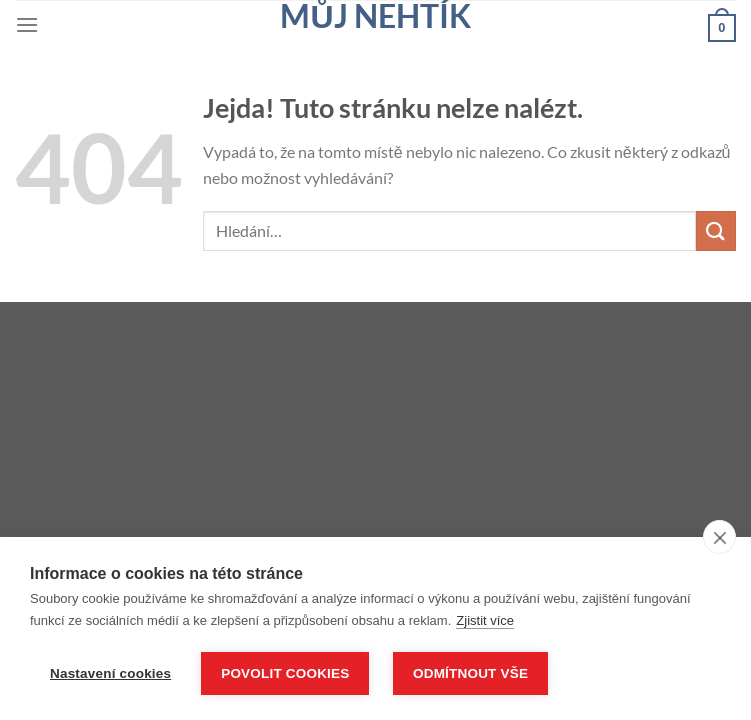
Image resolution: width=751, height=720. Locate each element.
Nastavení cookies (110, 673)
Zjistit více (485, 620)
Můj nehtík (375, 16)
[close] (719, 537)
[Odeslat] (716, 230)
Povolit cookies (285, 673)
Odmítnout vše (470, 673)
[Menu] (27, 24)
